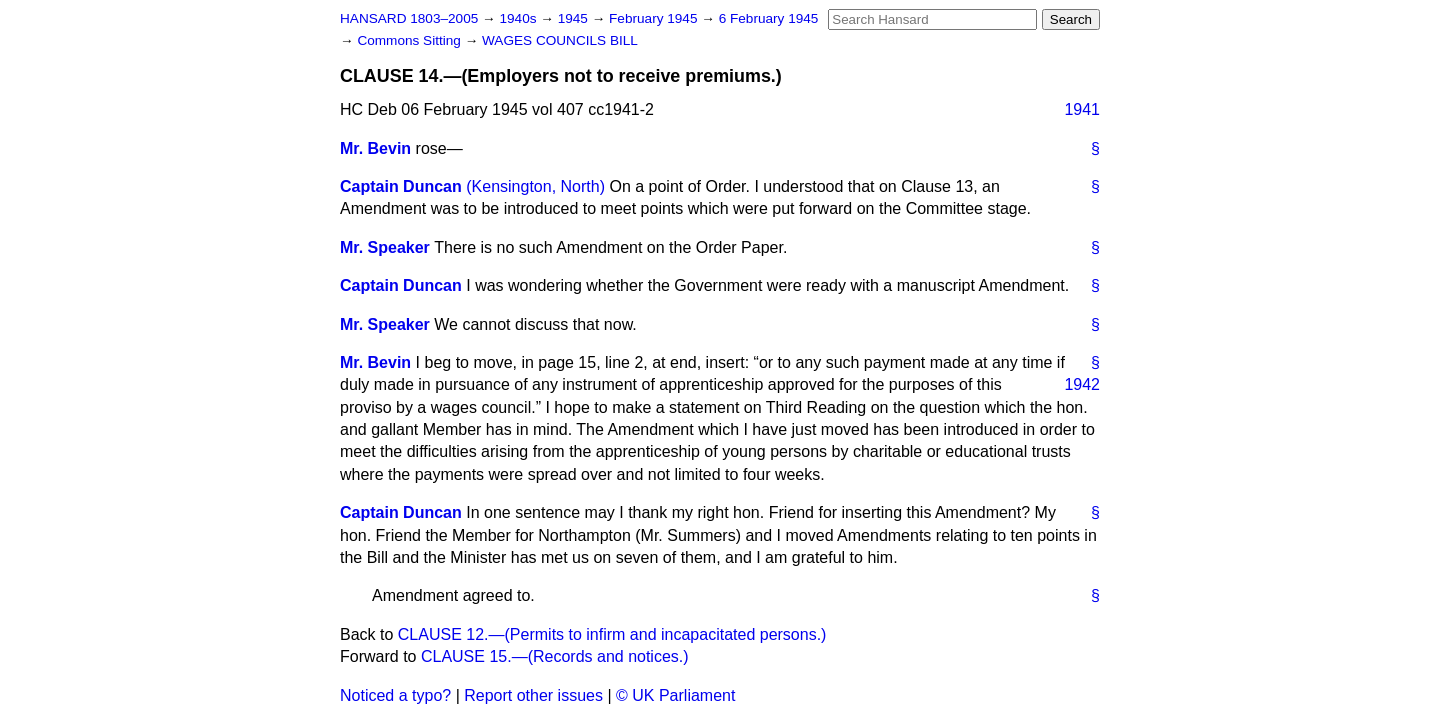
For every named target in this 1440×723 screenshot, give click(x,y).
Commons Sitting (410, 40)
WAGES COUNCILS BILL (560, 40)
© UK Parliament (675, 695)
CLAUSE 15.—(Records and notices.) (555, 656)
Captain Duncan (401, 186)
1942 (1082, 384)
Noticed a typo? (395, 695)
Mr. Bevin (375, 148)
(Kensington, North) (535, 186)
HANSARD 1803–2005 (409, 18)
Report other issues (533, 695)
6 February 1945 (769, 18)
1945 (575, 18)
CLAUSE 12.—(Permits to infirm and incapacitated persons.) (612, 634)
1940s (519, 18)
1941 (1082, 109)
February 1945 (655, 18)
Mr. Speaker (385, 247)
